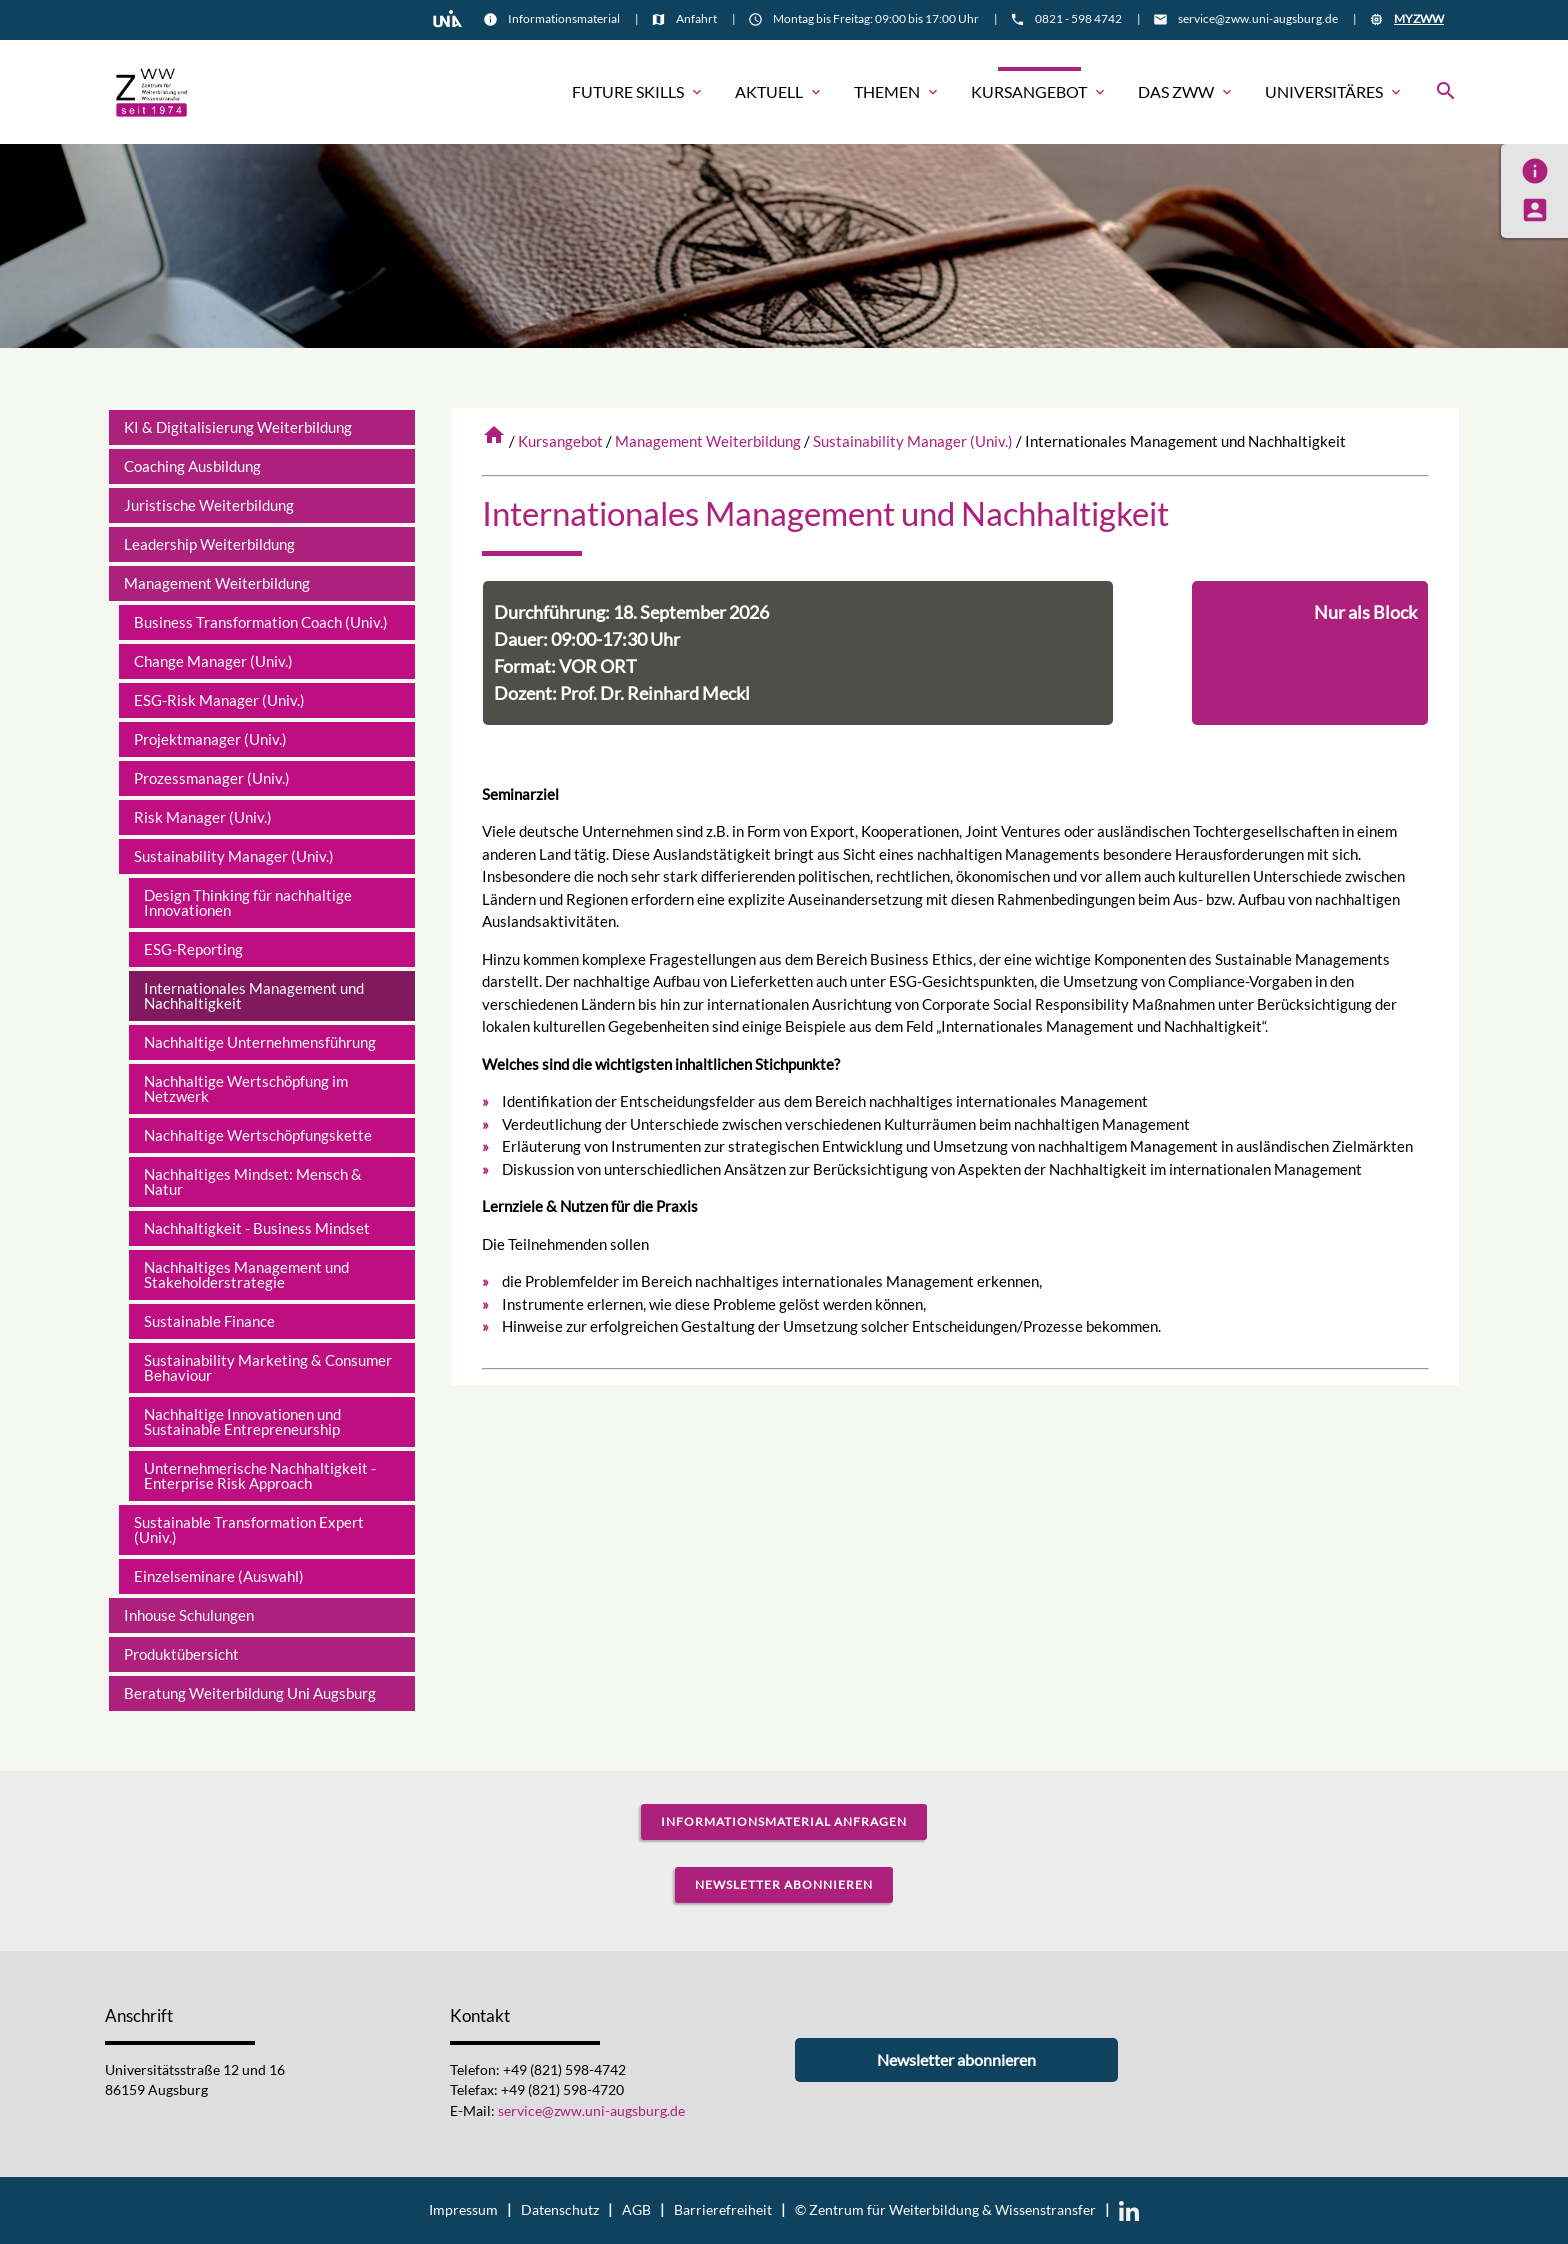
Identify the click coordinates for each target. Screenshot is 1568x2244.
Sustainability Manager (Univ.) (913, 441)
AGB (636, 2210)
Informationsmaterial (564, 18)
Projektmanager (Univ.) (210, 739)
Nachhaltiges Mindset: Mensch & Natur (253, 1181)
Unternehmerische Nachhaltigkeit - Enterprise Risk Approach (260, 1475)
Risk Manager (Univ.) (203, 817)
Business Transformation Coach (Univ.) (261, 622)
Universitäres (1334, 92)
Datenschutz (560, 2210)
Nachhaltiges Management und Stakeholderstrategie (246, 1274)
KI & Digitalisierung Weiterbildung (238, 427)
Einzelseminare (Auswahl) (219, 1576)
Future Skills (638, 92)
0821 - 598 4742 (1078, 18)
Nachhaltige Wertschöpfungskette (258, 1135)
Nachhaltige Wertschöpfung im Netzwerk (246, 1088)
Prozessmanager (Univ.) (212, 778)
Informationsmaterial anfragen (784, 1821)
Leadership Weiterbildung (209, 544)
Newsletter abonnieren (784, 1884)
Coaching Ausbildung (192, 466)
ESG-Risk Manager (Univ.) (219, 700)
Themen (897, 92)
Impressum (463, 2210)
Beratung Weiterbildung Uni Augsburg (250, 1693)
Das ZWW (1186, 92)
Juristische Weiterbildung (209, 505)
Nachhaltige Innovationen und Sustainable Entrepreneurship (242, 1421)
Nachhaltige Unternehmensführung (260, 1042)
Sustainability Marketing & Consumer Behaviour (268, 1367)
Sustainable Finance (209, 1321)
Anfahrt (696, 18)
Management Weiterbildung (708, 441)
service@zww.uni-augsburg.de (1258, 18)
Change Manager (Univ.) (213, 661)
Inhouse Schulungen (189, 1615)
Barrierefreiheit (723, 2210)
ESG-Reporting (193, 949)
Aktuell (779, 92)
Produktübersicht (181, 1654)
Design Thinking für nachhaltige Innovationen (248, 902)
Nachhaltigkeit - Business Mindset (257, 1228)
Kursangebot (1039, 92)
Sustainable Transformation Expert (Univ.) (249, 1529)
